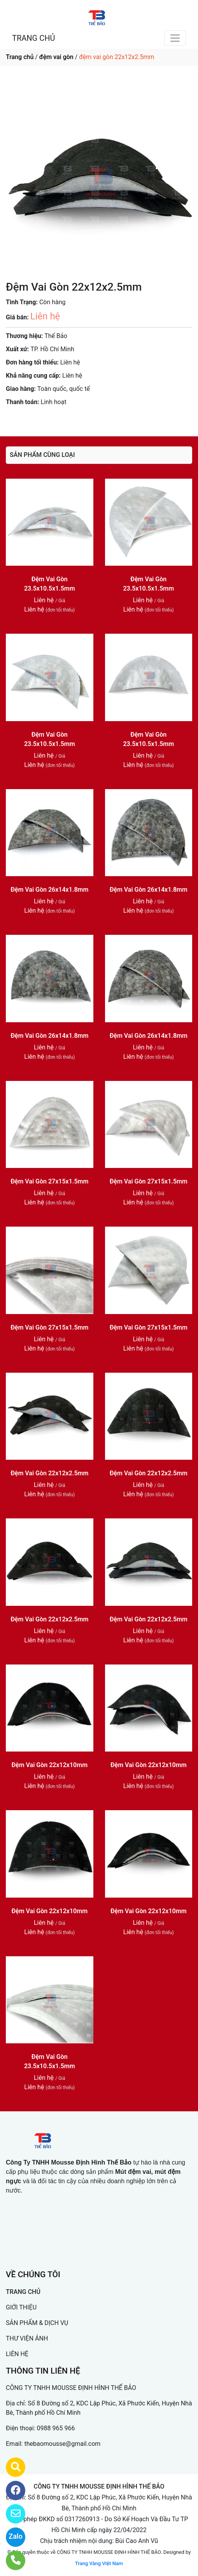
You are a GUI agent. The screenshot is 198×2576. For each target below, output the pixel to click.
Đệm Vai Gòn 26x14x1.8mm (49, 889)
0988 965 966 (56, 2428)
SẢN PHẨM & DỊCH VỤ (37, 2323)
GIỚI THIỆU (21, 2307)
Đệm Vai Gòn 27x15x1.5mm (49, 1181)
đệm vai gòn (56, 57)
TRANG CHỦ (33, 38)
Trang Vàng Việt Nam (99, 2563)
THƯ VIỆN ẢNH (27, 2338)
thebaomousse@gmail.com (62, 2443)
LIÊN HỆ (17, 2354)
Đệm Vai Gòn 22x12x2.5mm (49, 1473)
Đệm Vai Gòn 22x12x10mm (49, 1765)
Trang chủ (19, 57)
